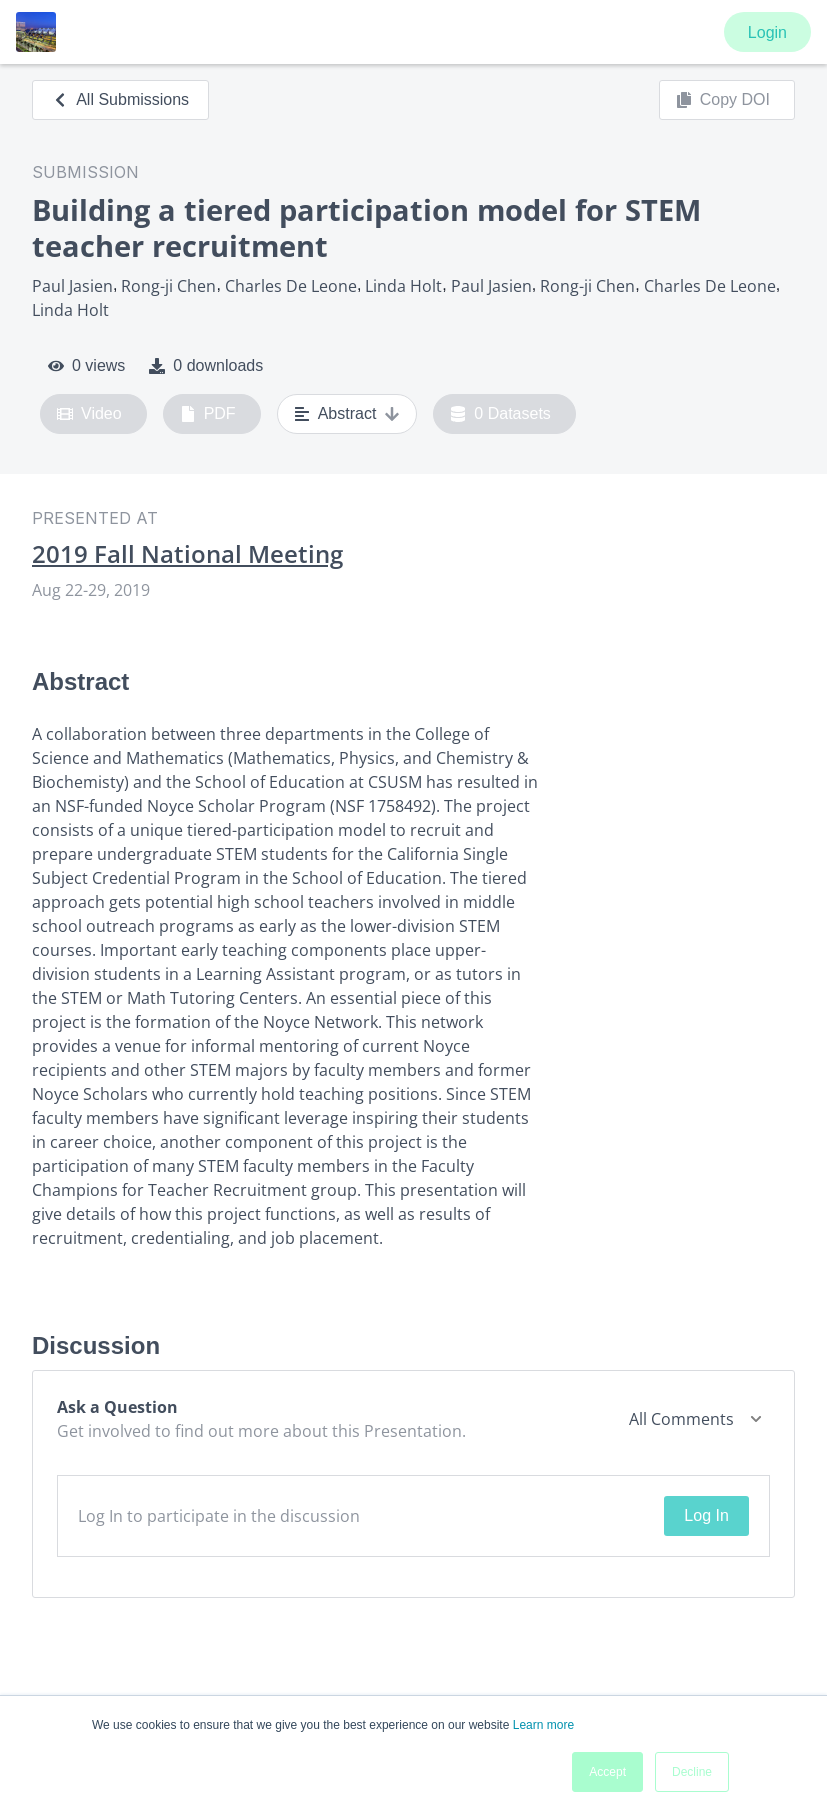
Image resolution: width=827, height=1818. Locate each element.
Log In (706, 1515)
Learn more (543, 1725)
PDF (208, 414)
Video (89, 414)
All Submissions (120, 99)
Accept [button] (607, 1772)
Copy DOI (723, 100)
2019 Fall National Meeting (187, 554)
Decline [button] (692, 1772)
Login (767, 32)
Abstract (347, 414)
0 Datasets (500, 414)
